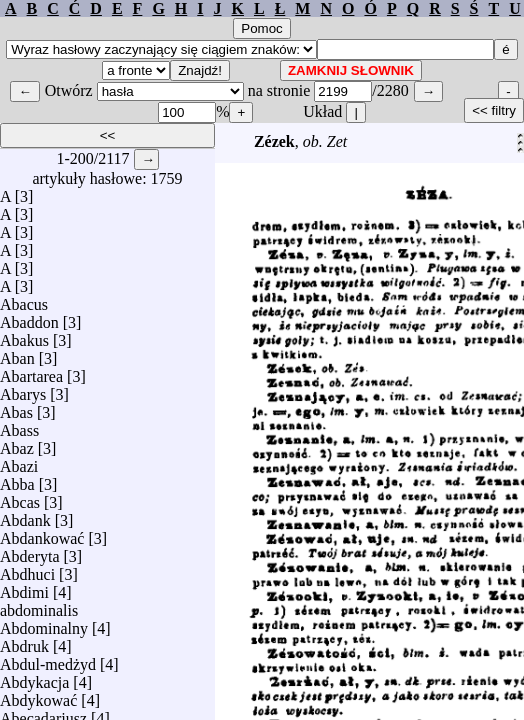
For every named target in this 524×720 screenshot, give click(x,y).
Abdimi (24, 587)
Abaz (17, 443)
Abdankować (42, 533)
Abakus (24, 335)
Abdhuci (27, 569)
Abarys (23, 389)
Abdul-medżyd (48, 659)
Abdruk (24, 641)
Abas (16, 407)
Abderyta (30, 551)
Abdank (25, 515)
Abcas (20, 497)
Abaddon (29, 317)
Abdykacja (34, 677)
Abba (17, 479)
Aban (17, 353)
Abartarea (31, 371)
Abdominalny (44, 623)
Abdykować (38, 695)
